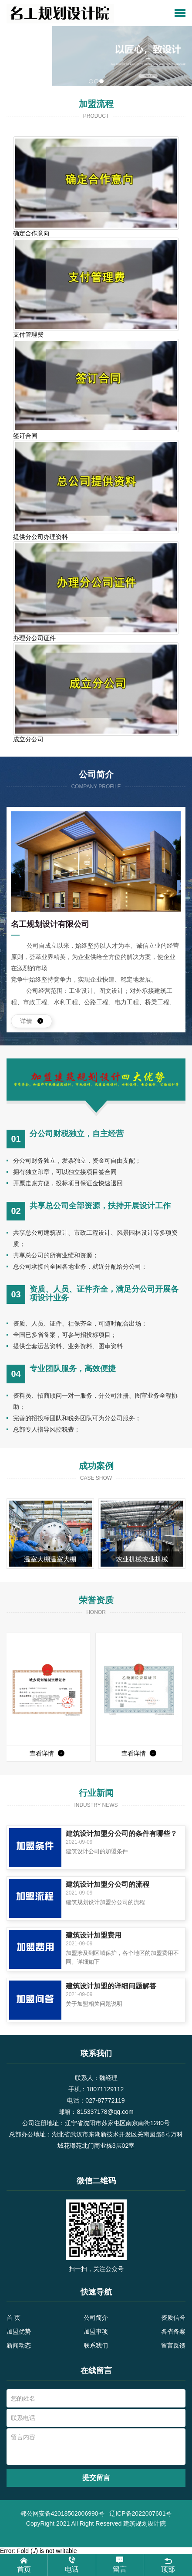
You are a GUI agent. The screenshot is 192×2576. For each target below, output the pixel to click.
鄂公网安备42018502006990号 (62, 2513)
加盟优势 (19, 2331)
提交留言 (96, 2477)
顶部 (168, 2564)
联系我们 (96, 2345)
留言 (120, 2564)
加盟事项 (96, 2331)
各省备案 (173, 2331)
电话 (71, 2564)
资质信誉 (173, 2317)
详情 (31, 1021)
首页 (23, 2564)
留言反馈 (173, 2345)
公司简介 (96, 2317)
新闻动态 (19, 2345)
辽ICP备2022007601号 (140, 2513)
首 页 (13, 2317)
